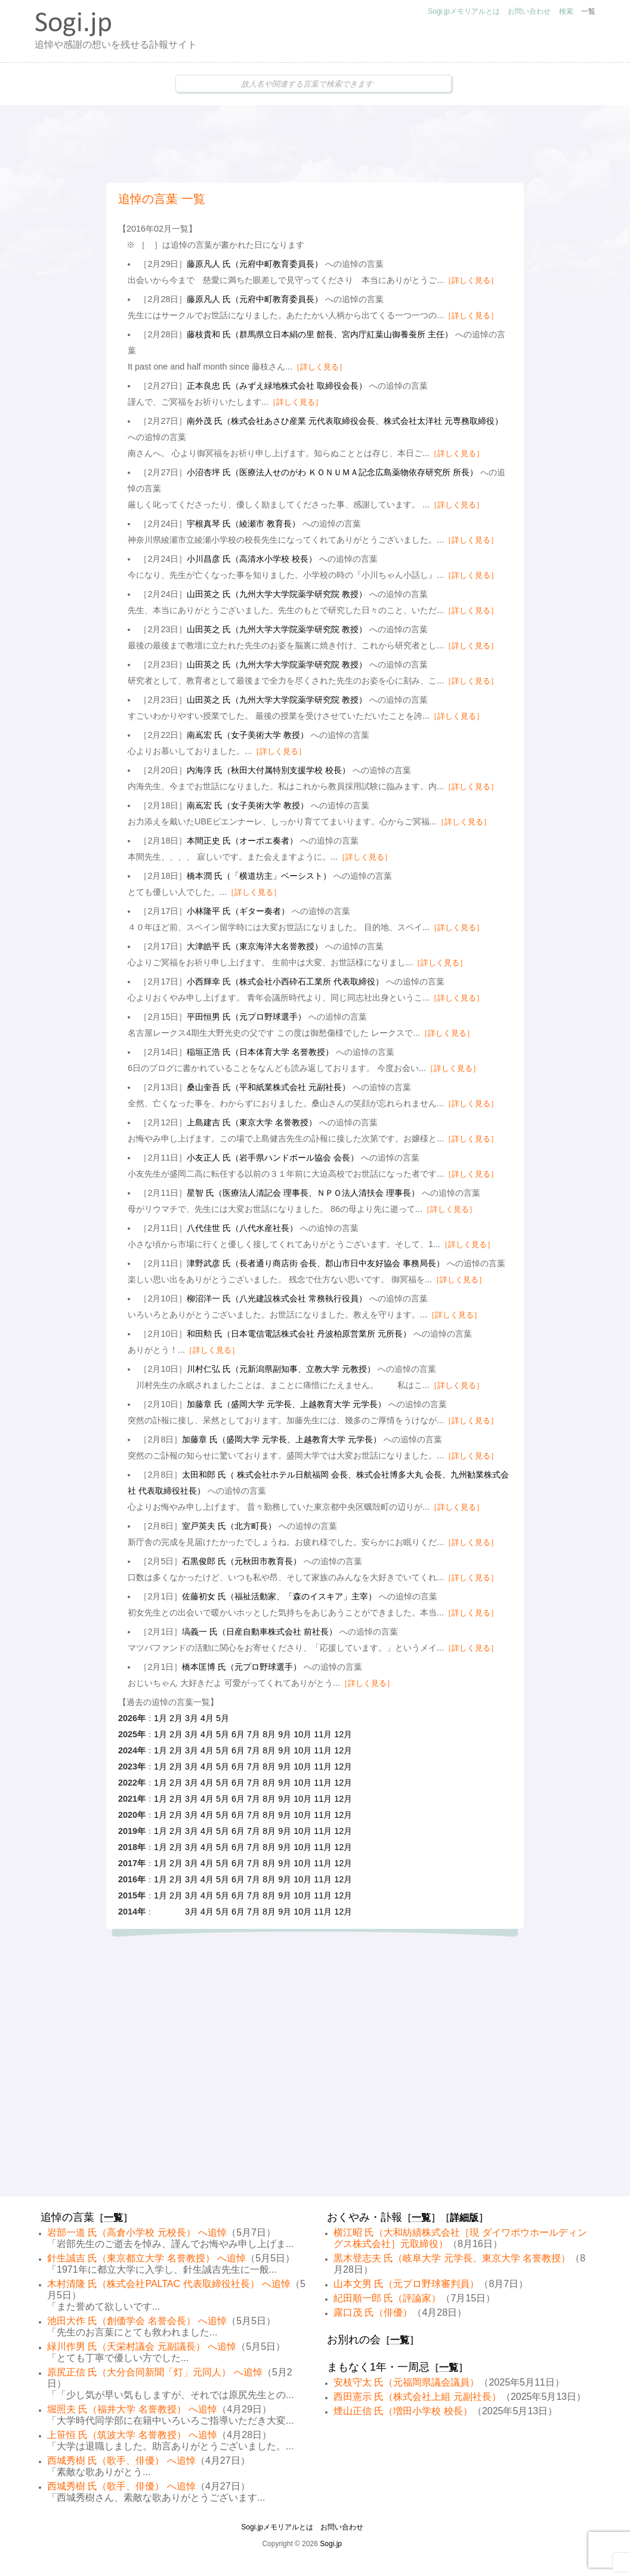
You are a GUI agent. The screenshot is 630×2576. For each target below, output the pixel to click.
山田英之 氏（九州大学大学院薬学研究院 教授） (277, 594)
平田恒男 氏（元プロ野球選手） (246, 1016)
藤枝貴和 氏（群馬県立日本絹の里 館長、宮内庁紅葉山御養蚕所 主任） (320, 334)
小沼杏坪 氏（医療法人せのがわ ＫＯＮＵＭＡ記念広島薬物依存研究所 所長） (332, 472)
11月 (323, 1734)
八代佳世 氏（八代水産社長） (242, 1228)
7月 (253, 1734)
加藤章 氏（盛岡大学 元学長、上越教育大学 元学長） (286, 1404)
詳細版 (464, 2217)
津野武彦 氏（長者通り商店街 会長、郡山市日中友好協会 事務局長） (315, 1263)
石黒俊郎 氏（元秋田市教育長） (241, 1561)
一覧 (588, 11)
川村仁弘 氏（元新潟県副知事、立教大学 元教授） (281, 1369)
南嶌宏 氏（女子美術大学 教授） (247, 735)
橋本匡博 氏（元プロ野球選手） (241, 1667)
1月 (160, 1718)
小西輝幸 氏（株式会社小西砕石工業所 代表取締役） (285, 981)
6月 (238, 1734)
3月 (191, 1718)
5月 (222, 1718)
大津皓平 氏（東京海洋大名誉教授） (255, 946)
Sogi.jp (331, 2544)
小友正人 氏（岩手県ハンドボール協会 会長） (273, 1157)
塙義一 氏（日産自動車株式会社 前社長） (259, 1631)
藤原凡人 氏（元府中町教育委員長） (255, 264)
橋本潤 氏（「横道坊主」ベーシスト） (259, 876)
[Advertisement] (315, 144)
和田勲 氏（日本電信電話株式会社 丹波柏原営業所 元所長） (299, 1333)
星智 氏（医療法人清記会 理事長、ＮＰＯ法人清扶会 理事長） (303, 1193)
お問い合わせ (529, 11)
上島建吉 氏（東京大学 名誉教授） (252, 1122)
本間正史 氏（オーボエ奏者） (242, 840)
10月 (302, 1734)
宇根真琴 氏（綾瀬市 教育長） (243, 523)
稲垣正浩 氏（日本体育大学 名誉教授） (260, 1052)
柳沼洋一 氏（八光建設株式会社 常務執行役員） (277, 1298)
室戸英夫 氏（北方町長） (229, 1526)
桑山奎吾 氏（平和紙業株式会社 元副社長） (268, 1087)
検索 (566, 11)
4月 (207, 1718)
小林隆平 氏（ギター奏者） (238, 911)
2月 (176, 1718)
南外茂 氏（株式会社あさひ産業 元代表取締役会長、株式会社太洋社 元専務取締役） (345, 421)
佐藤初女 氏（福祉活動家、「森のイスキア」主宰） (279, 1596)
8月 (269, 1734)
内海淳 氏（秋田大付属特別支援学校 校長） (268, 770)
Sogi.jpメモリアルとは (464, 11)
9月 (284, 1734)
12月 (343, 1734)
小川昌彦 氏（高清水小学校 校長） (252, 559)
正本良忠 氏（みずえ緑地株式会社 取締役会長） (277, 385)
